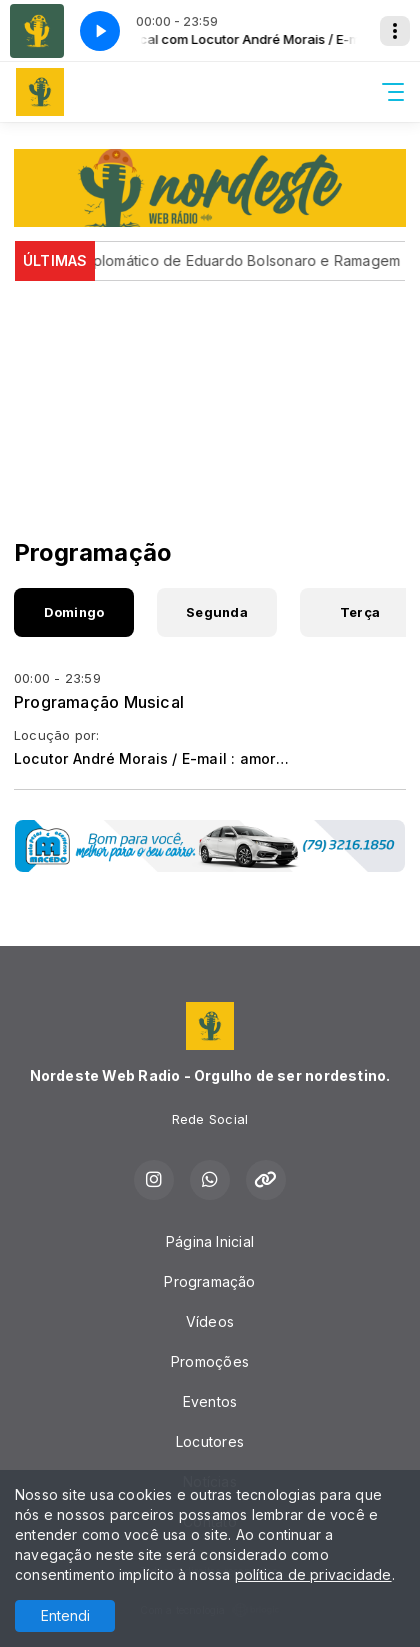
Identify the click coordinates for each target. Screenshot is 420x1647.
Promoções (210, 1361)
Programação (209, 1281)
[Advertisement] (210, 391)
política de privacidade (313, 1574)
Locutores (210, 1441)
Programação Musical (99, 702)
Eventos (210, 1401)
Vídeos (210, 1321)
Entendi (65, 1615)
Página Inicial (210, 1241)
